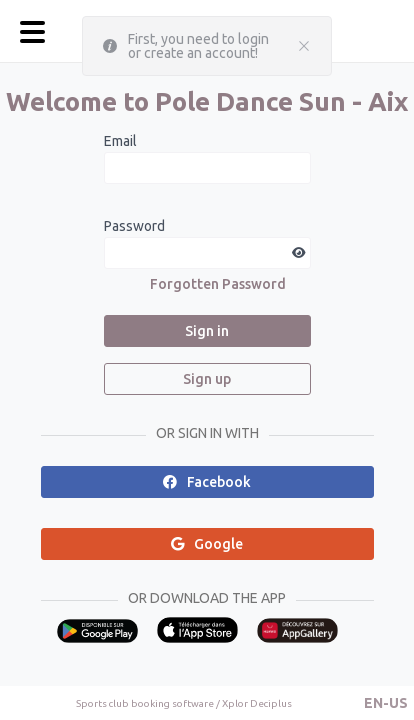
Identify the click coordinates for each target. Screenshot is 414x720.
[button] (386, 703)
